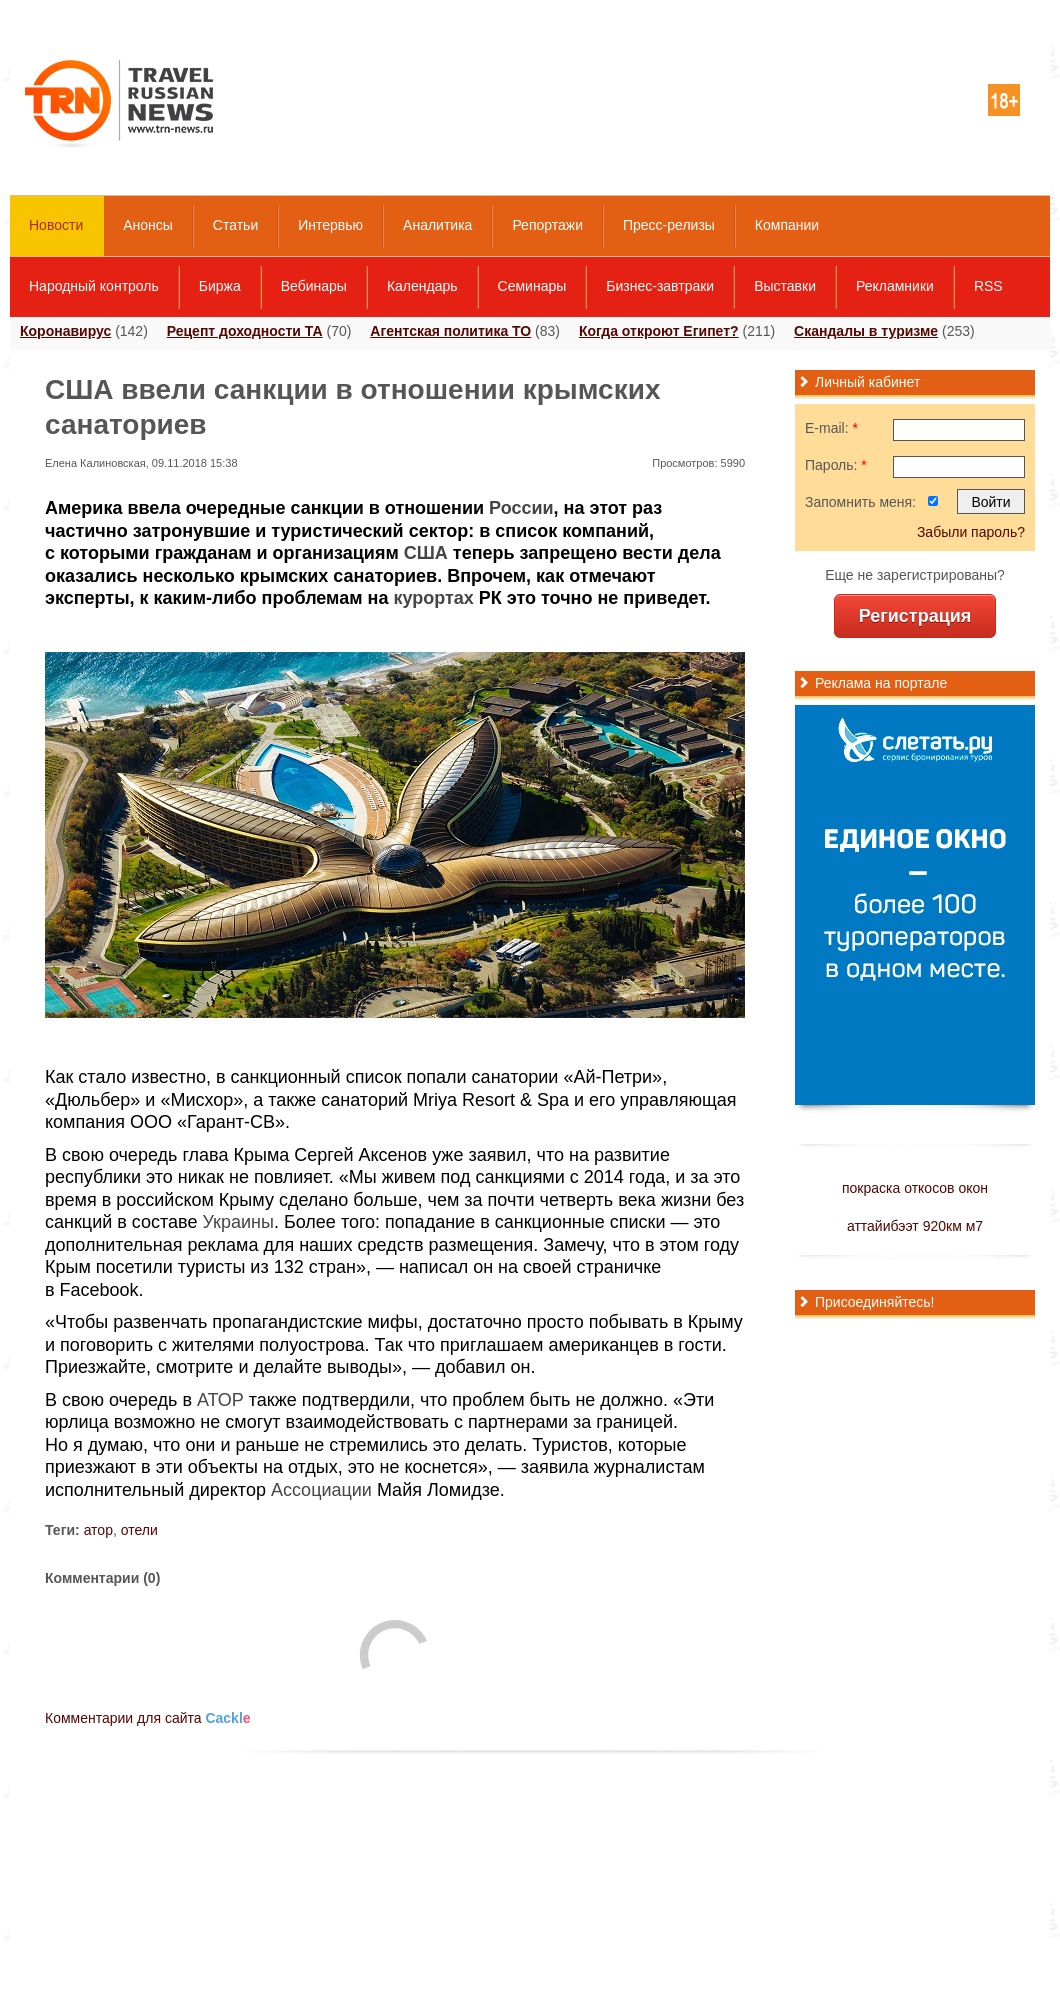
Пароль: (836, 465)
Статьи (235, 225)
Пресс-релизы (669, 225)
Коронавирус (65, 331)
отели (139, 1530)
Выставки (785, 286)
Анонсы (148, 225)
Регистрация (915, 616)
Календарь (422, 286)
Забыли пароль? (971, 532)
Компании (787, 225)
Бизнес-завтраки (660, 286)
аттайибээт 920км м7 (915, 1226)
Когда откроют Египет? (659, 331)
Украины (237, 1222)
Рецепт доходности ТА (245, 331)
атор (98, 1530)
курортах (433, 598)
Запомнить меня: (860, 502)
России (521, 508)
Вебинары (314, 286)
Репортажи (547, 225)
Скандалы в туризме (866, 331)
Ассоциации (321, 1490)
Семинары (532, 286)
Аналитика (437, 225)
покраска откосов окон (915, 1188)
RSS (988, 286)
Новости (56, 225)
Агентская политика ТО (450, 331)
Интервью (330, 225)
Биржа (220, 286)
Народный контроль (94, 286)
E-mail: (831, 428)
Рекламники (895, 286)
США (426, 553)
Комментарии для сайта (148, 1718)
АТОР (220, 1400)
